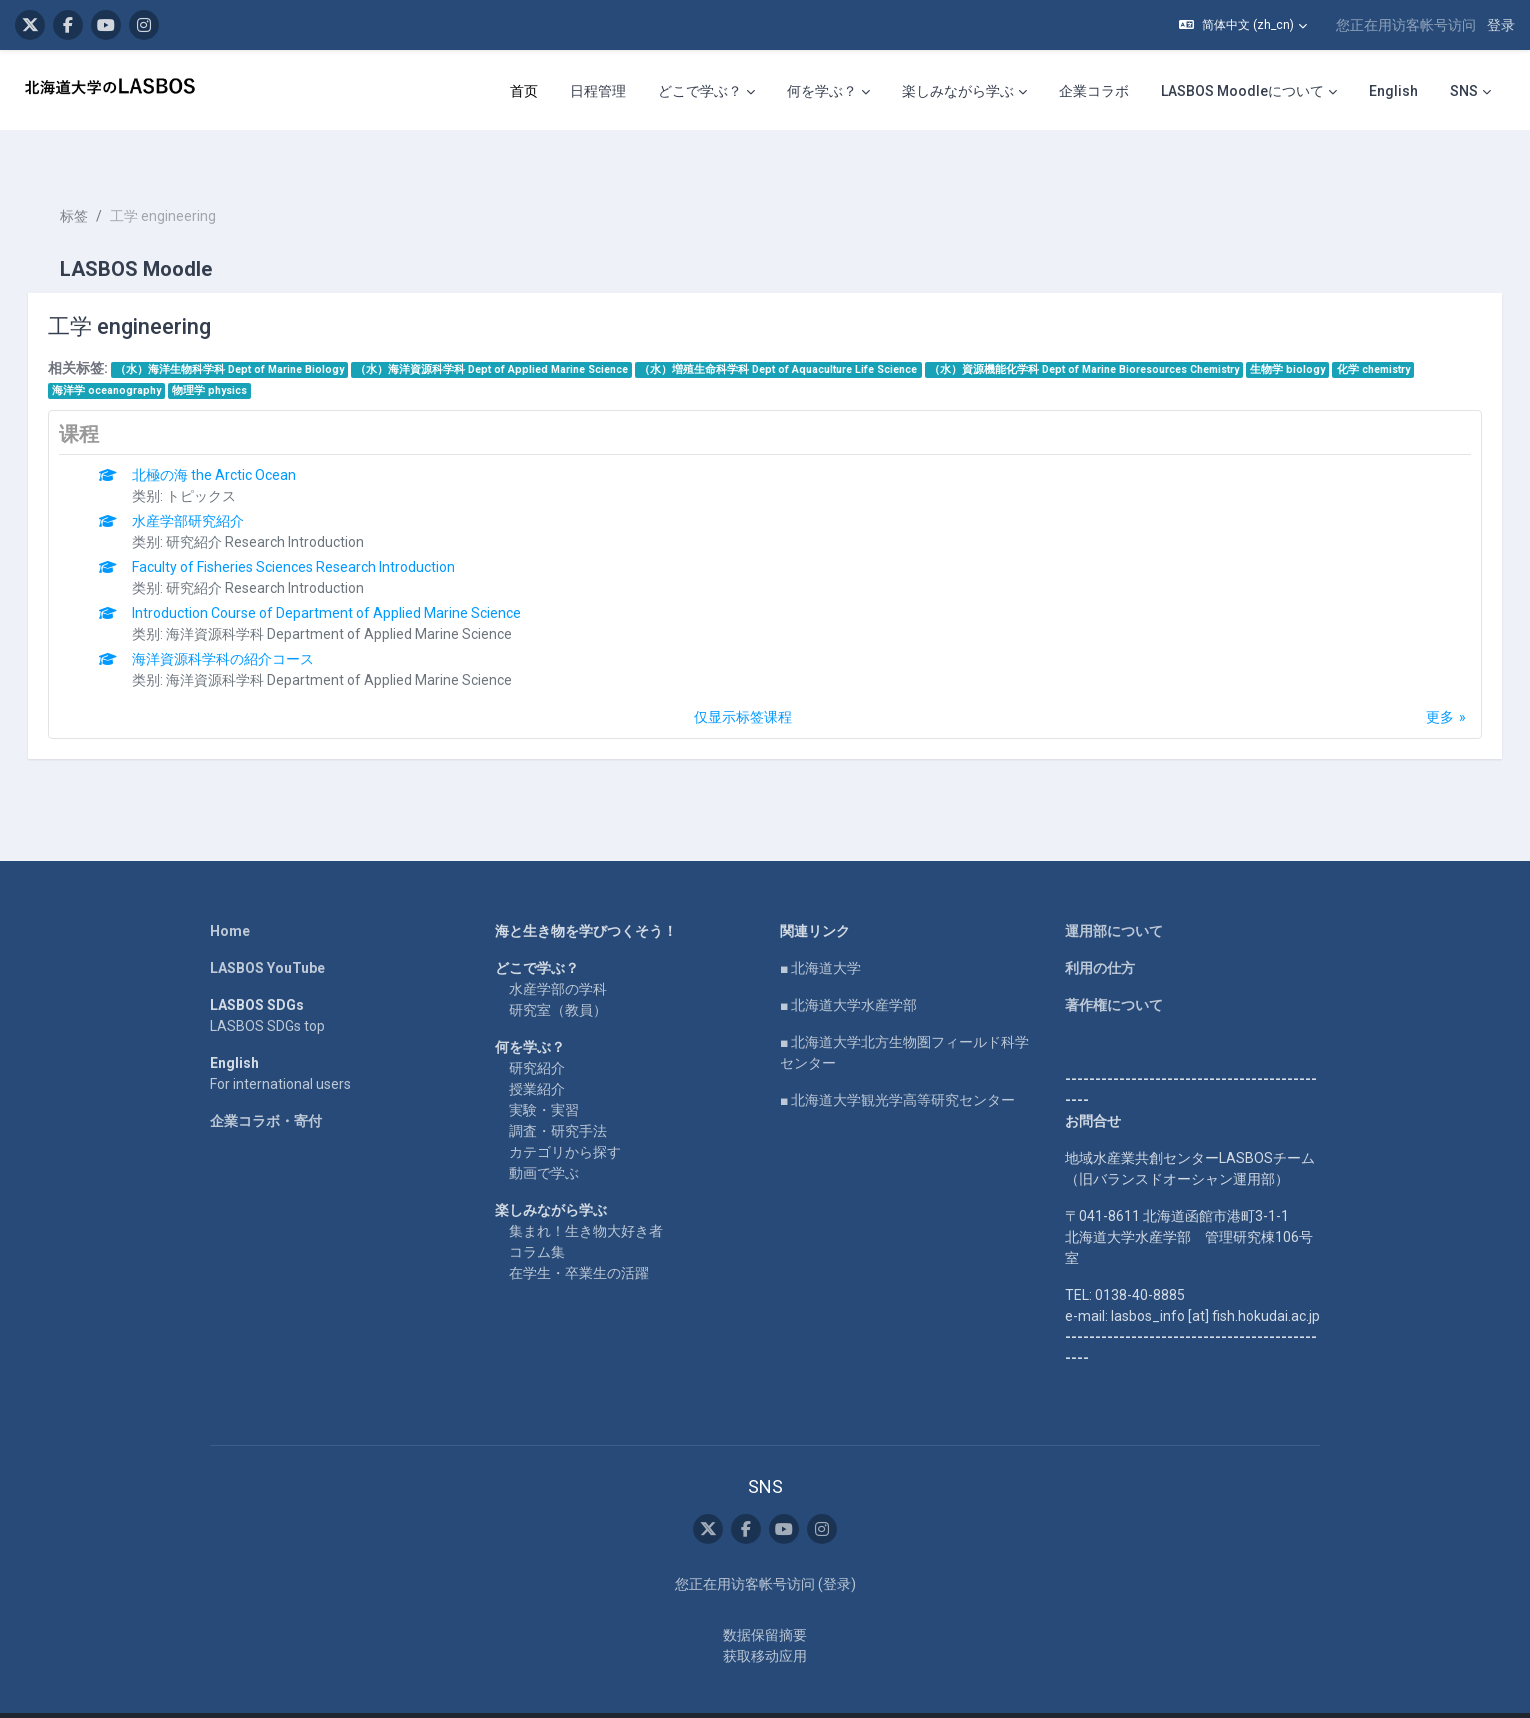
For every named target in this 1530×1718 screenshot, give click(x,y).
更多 (1412, 681)
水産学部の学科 (558, 953)
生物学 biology (1316, 333)
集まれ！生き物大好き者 (586, 1195)
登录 (1501, 25)
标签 (102, 180)
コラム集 (537, 1216)
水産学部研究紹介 (217, 485)
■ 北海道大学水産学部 (848, 969)
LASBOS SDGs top (267, 990)
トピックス (230, 460)
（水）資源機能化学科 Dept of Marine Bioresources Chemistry (1112, 333)
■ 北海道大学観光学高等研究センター (897, 1064)
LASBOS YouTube (267, 932)
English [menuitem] (1393, 91)
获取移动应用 (765, 1620)
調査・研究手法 (558, 1095)
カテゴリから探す (565, 1116)
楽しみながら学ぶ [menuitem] (958, 91)
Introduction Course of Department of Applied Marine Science (355, 577)
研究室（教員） (558, 974)
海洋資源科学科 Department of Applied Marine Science (368, 598)
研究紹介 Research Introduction (294, 506)
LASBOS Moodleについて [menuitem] (1242, 91)
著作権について (1114, 969)
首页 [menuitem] (524, 91)
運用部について (1114, 895)
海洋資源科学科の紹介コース (252, 623)
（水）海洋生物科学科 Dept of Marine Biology (257, 333)
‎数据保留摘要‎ (765, 1599)
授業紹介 (537, 1053)
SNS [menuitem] (1464, 91)
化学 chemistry (1401, 333)
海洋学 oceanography (134, 354)
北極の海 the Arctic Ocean (243, 439)
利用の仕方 (1100, 932)
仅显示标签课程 (743, 681)
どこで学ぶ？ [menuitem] (700, 91)
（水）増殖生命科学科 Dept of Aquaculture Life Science (807, 333)
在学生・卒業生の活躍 (579, 1237)
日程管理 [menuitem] (598, 91)
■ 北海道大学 (820, 932)
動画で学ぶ (544, 1137)
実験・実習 (544, 1074)
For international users (280, 1048)
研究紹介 (537, 1032)
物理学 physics (238, 354)
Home (230, 895)
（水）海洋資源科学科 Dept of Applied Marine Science (520, 333)
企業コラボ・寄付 (266, 1085)
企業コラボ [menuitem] (1094, 91)
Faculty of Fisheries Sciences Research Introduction (322, 531)
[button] (1243, 25)
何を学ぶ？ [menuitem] (822, 91)
